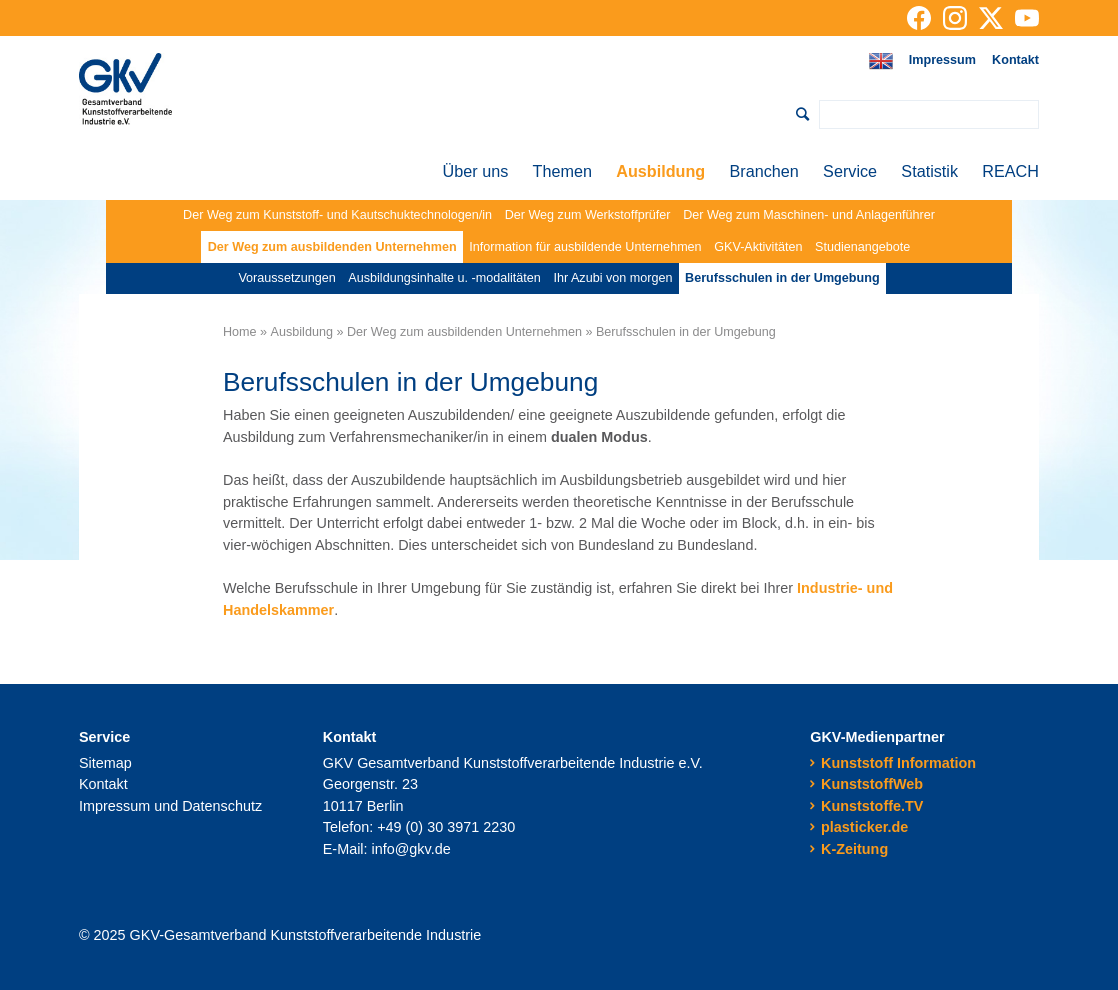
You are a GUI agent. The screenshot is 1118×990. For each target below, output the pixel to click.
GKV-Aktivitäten (758, 247)
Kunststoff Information (898, 763)
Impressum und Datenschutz (170, 806)
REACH (1010, 171)
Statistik (929, 171)
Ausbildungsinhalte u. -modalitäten (444, 278)
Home (240, 332)
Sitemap (105, 763)
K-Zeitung (854, 849)
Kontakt (1015, 60)
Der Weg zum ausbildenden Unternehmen (332, 247)
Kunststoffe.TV (872, 806)
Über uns (476, 171)
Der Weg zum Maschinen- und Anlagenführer (809, 215)
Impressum (942, 60)
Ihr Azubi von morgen (612, 278)
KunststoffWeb (872, 784)
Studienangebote (862, 247)
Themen (562, 171)
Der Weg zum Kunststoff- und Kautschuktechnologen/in (337, 215)
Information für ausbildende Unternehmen (585, 247)
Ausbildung (660, 171)
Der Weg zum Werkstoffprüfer (588, 215)
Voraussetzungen (286, 278)
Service (850, 171)
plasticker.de (864, 827)
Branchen (764, 171)
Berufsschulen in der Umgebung (782, 278)
